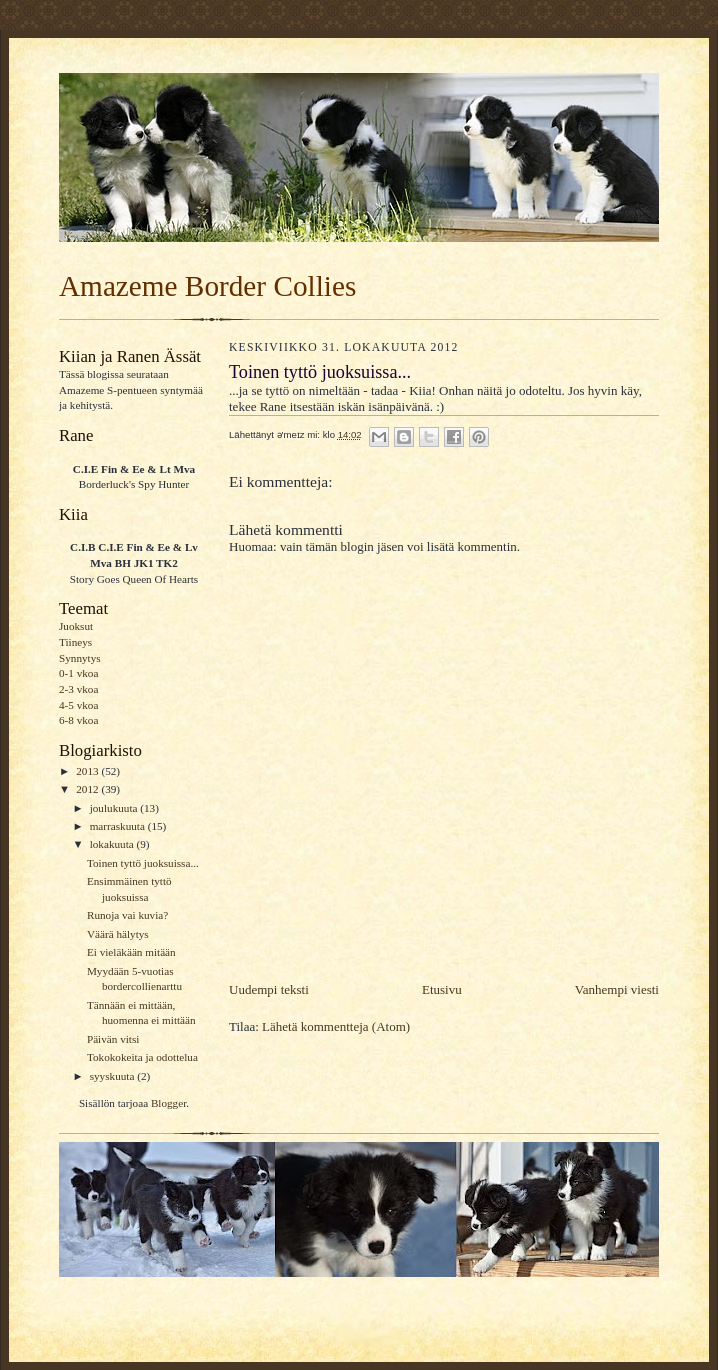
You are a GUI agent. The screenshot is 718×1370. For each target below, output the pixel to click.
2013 (88, 771)
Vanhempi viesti (617, 989)
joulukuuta (115, 808)
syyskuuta (113, 1076)
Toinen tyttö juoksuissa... (143, 863)
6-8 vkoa (78, 720)
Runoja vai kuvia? (127, 915)
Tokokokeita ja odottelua (142, 1057)
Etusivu (442, 989)
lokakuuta (113, 844)
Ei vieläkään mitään (131, 952)
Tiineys (75, 642)
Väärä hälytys (118, 934)
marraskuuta (119, 826)
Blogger (168, 1103)
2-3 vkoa (78, 689)
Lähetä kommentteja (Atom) (336, 1026)
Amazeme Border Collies (207, 286)
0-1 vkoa (78, 673)
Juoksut (76, 626)
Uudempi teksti (269, 989)
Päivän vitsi (113, 1039)
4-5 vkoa (78, 705)
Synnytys (80, 658)
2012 (88, 789)
